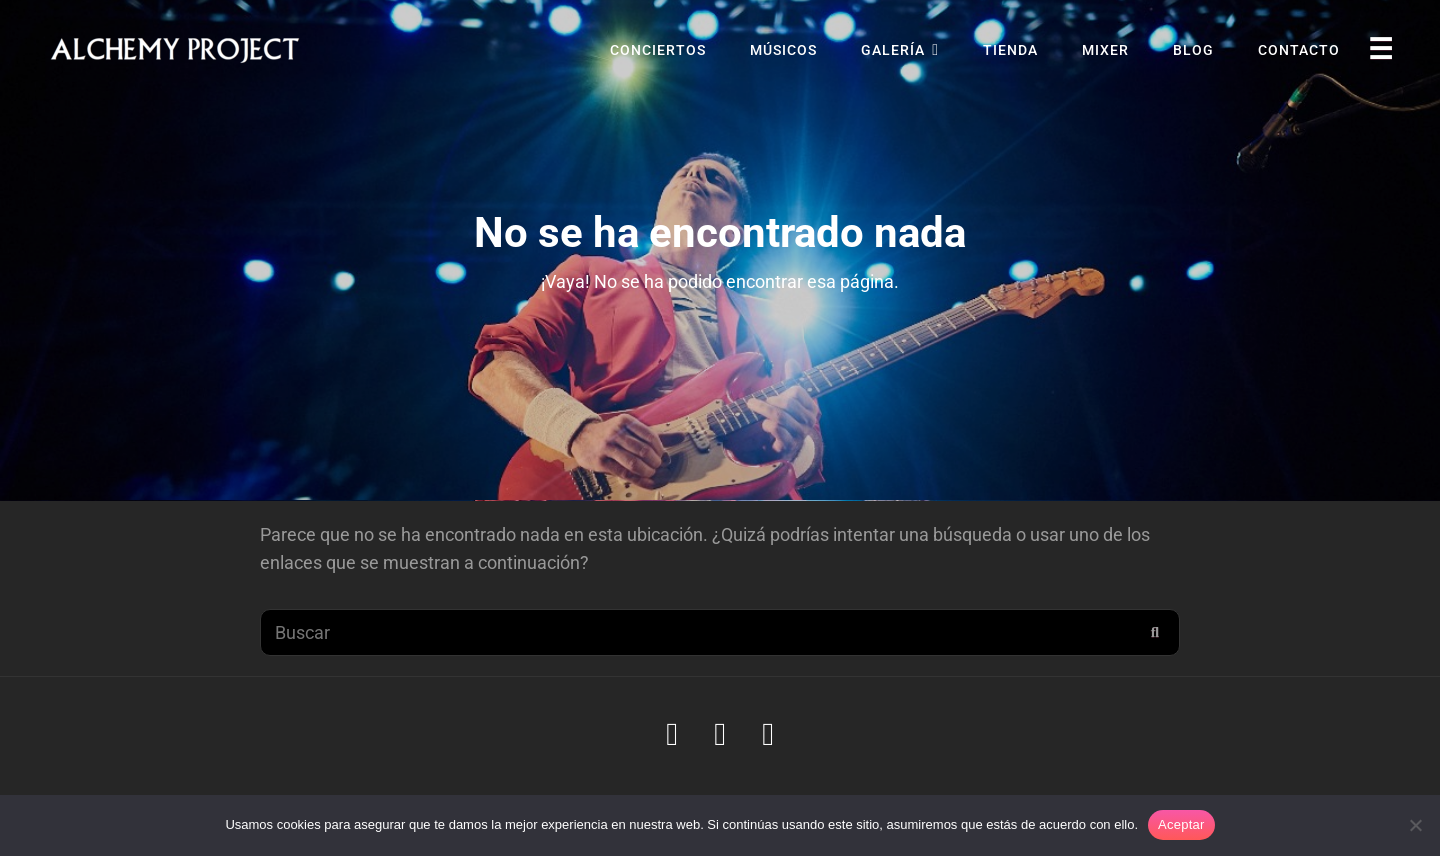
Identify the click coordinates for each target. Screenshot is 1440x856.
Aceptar (1181, 824)
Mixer (1105, 50)
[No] (1415, 825)
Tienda (1010, 50)
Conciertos (658, 50)
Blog (1193, 50)
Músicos (783, 50)
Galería (893, 50)
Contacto (1299, 50)
